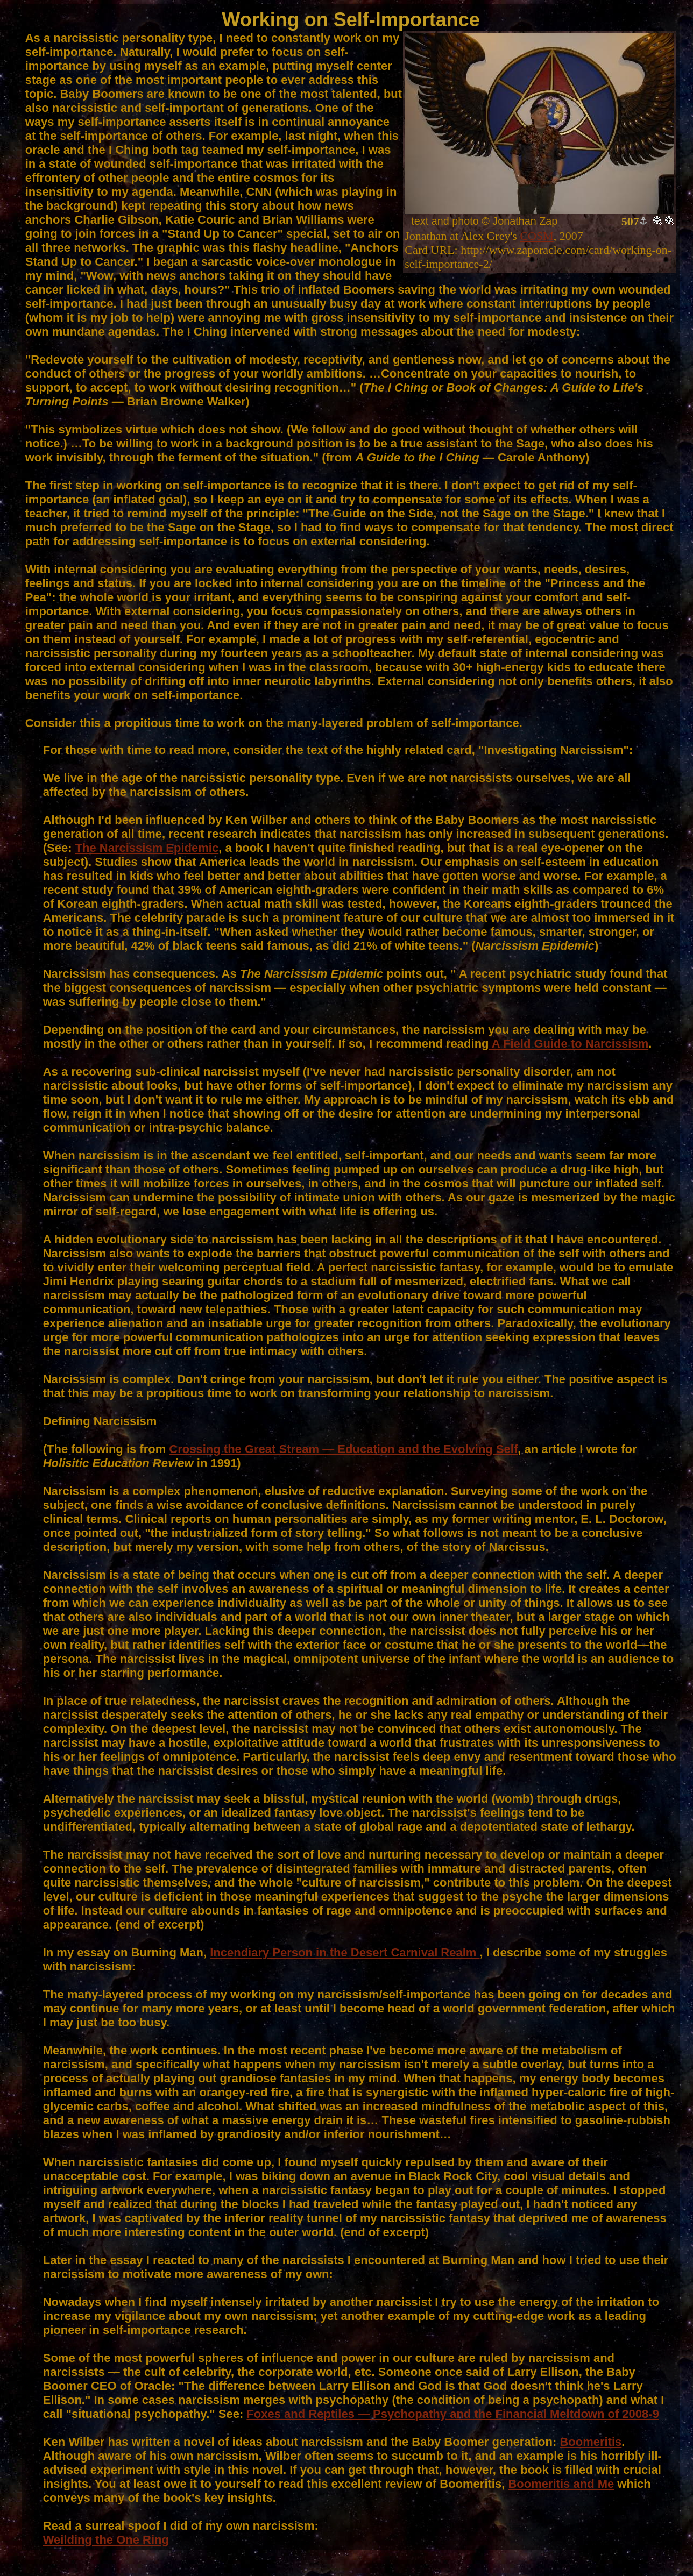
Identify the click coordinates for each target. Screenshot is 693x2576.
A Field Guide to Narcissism (569, 1043)
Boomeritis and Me (561, 2483)
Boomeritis (590, 2442)
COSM (536, 236)
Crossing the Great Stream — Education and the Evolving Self (343, 1449)
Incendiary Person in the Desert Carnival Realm (344, 1952)
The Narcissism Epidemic (147, 848)
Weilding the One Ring (106, 2539)
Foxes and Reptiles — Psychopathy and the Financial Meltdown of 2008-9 (452, 2414)
